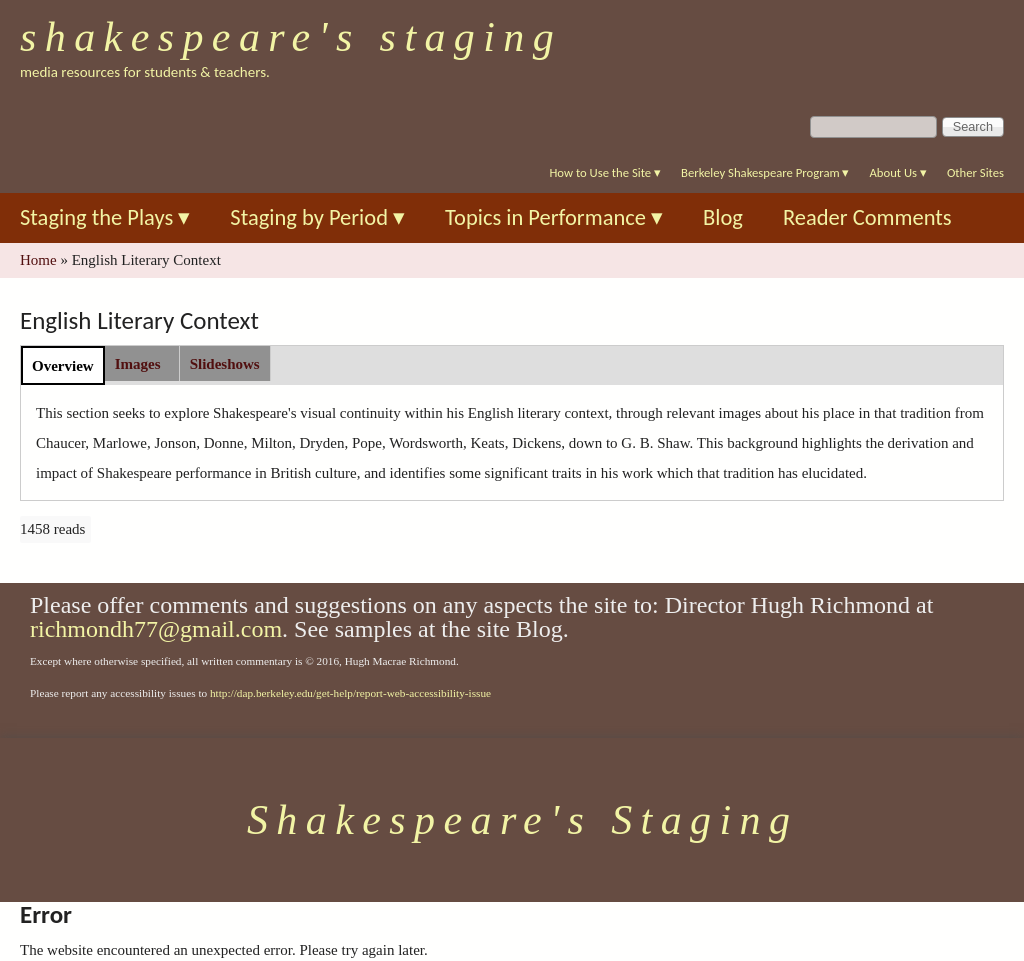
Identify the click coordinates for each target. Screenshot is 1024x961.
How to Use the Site (605, 172)
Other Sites (975, 172)
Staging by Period (317, 217)
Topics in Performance (554, 217)
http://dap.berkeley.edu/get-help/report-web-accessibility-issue (350, 693)
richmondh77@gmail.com (156, 629)
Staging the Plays (105, 217)
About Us (897, 172)
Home (38, 260)
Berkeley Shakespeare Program (765, 172)
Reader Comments (867, 217)
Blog (723, 217)
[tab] (63, 365)
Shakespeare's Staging (291, 37)
